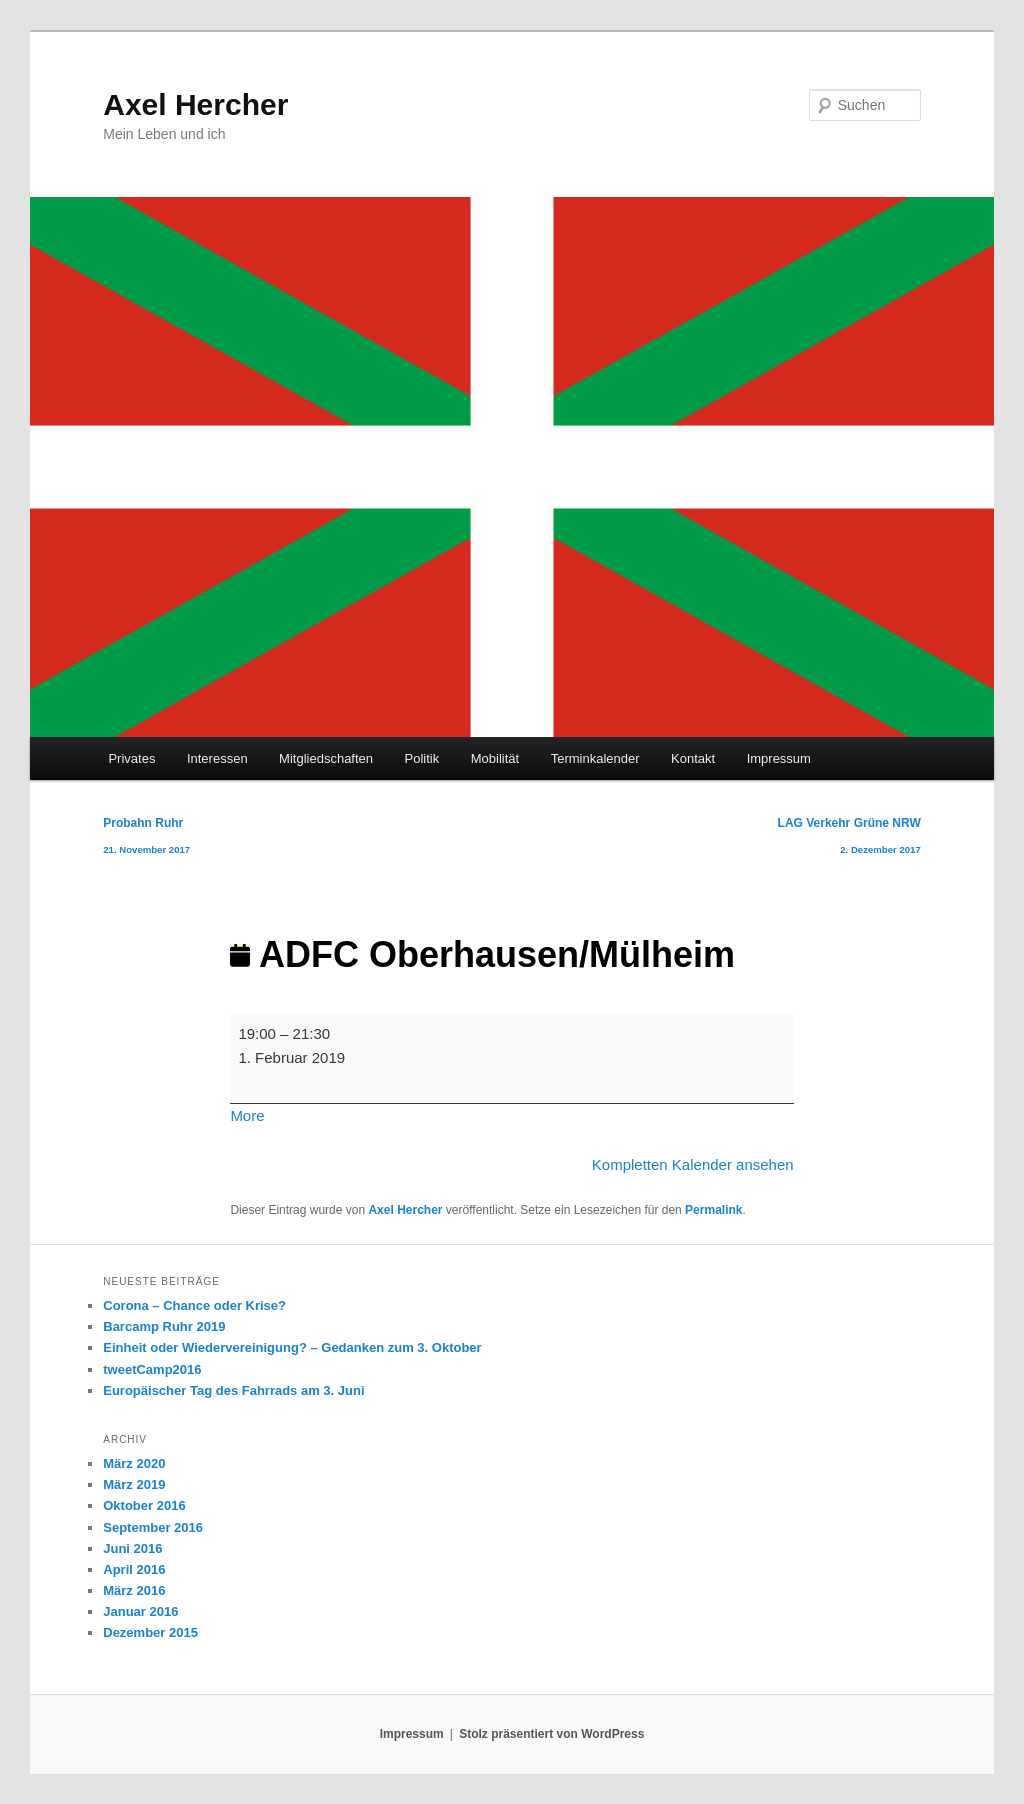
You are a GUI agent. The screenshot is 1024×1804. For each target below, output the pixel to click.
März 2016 (134, 1590)
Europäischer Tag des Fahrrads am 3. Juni (233, 1390)
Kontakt (693, 758)
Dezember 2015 (150, 1632)
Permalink (713, 1210)
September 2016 (153, 1527)
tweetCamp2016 (152, 1369)
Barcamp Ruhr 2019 (164, 1326)
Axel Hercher (195, 104)
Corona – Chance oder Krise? (194, 1305)
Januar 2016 (140, 1611)
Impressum (779, 758)
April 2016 (134, 1569)
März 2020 (134, 1463)
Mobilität (495, 758)
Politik (422, 758)
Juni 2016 (132, 1548)
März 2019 (134, 1484)
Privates (131, 758)
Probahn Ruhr (146, 839)
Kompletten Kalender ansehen (693, 1164)
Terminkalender (595, 758)
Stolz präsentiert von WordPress (551, 1734)
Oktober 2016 (144, 1505)
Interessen (217, 758)
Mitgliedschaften (326, 758)
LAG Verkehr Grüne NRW (849, 839)
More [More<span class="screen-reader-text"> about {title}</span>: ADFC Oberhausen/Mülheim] (247, 1115)
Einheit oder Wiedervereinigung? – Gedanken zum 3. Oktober (292, 1347)
